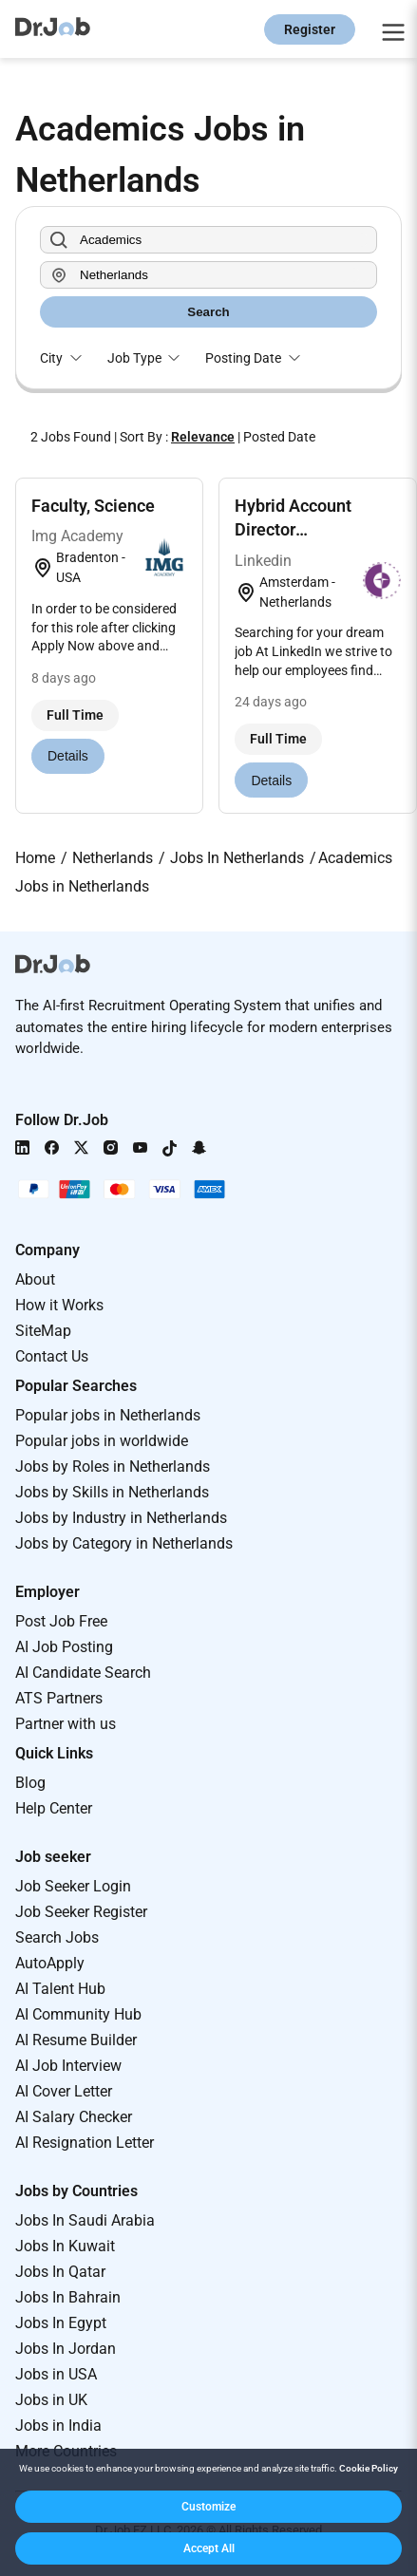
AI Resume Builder (76, 2040)
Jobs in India (58, 2425)
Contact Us (51, 1356)
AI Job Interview (68, 2066)
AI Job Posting (64, 1647)
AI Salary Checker (73, 2117)
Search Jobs (57, 1937)
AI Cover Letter (63, 2091)
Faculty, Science (93, 506)
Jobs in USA (56, 2374)
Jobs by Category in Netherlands (124, 1543)
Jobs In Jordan (65, 2349)
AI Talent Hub (60, 1989)
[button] (208, 2507)
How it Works (59, 1305)
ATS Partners (59, 1698)
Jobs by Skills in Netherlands (112, 1492)
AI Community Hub (78, 2014)
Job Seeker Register (81, 1912)
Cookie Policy (368, 2468)
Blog (30, 1783)
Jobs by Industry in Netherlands (121, 1518)
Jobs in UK (51, 2400)
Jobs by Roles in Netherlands (112, 1466)
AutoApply (50, 1963)
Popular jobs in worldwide (101, 1441)
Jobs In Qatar (60, 2272)
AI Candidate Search (83, 1673)
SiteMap (43, 1331)
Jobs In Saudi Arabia (85, 2220)
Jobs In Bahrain (68, 2297)
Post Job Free (61, 1621)
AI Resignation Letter (84, 2143)
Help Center (53, 1808)
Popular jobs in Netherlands (107, 1415)
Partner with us (65, 1724)
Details (67, 755)
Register (309, 29)
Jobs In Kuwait (65, 2246)
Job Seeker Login (73, 1886)
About (35, 1279)
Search (208, 312)
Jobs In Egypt (60, 2323)
